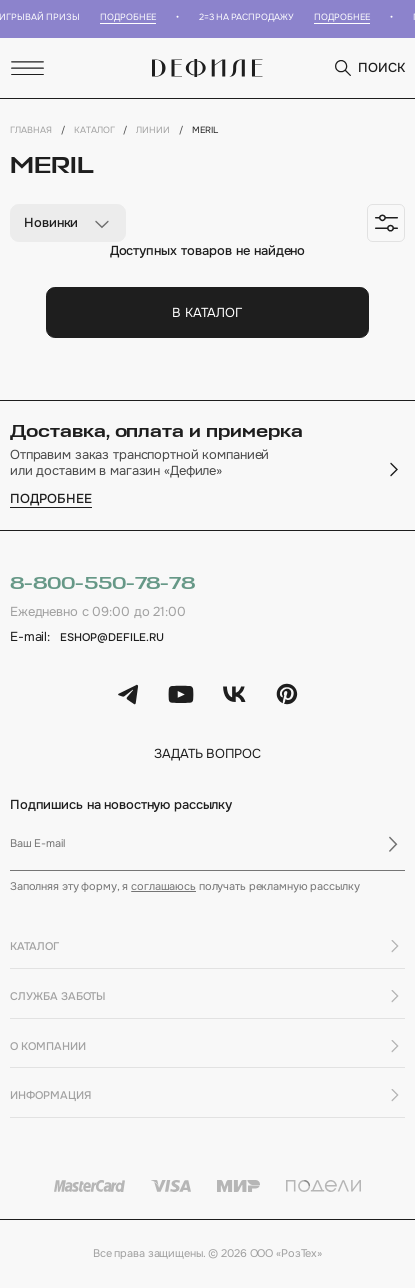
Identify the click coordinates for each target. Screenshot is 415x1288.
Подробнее (132, 17)
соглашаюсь (163, 886)
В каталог (207, 312)
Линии (153, 130)
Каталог (94, 130)
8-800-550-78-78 (102, 584)
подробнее (51, 499)
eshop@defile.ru (111, 637)
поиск (368, 68)
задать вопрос (207, 754)
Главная (31, 130)
